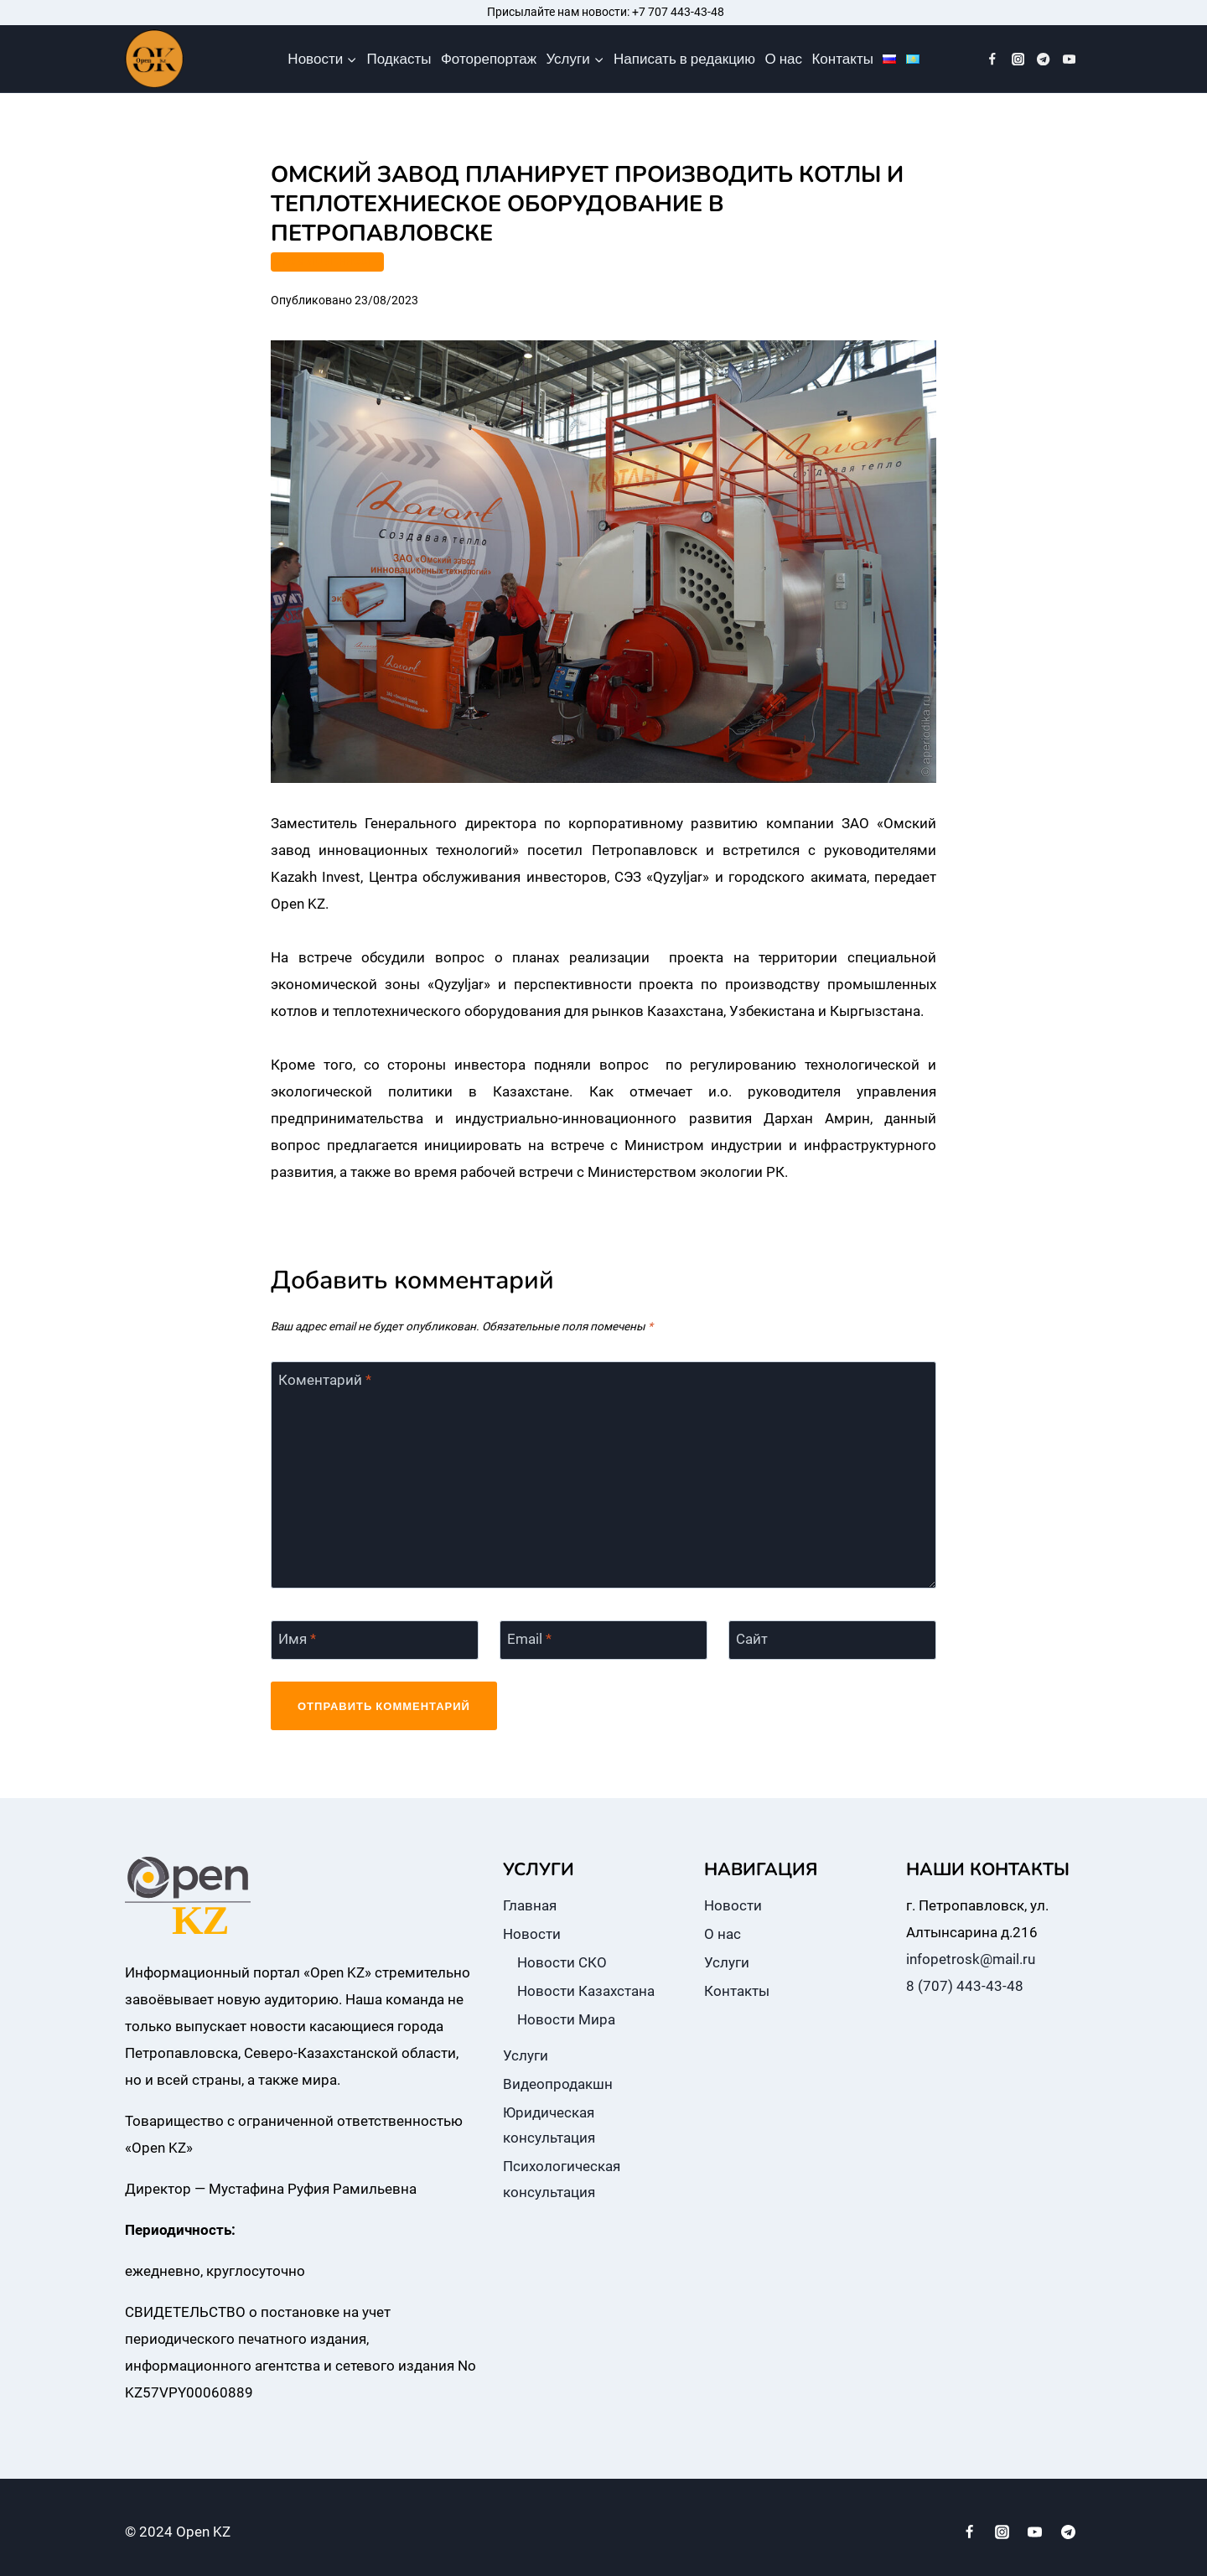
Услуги (525, 2055)
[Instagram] (1018, 59)
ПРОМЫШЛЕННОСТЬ (327, 261)
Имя (297, 1638)
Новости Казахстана (586, 1991)
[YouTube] (1069, 59)
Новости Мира (566, 2019)
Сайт (752, 1638)
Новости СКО (562, 1962)
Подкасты (399, 58)
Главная (530, 1905)
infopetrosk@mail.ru (970, 1959)
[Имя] (375, 1640)
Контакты (842, 58)
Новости (532, 1934)
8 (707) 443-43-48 (964, 1985)
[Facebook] (993, 59)
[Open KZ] (154, 58)
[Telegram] (1044, 59)
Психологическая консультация (561, 2179)
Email (529, 1638)
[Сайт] (832, 1640)
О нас (784, 58)
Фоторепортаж (488, 58)
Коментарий (324, 1379)
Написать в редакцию (684, 58)
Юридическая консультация (549, 2125)
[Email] (603, 1640)
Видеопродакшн (558, 2084)
